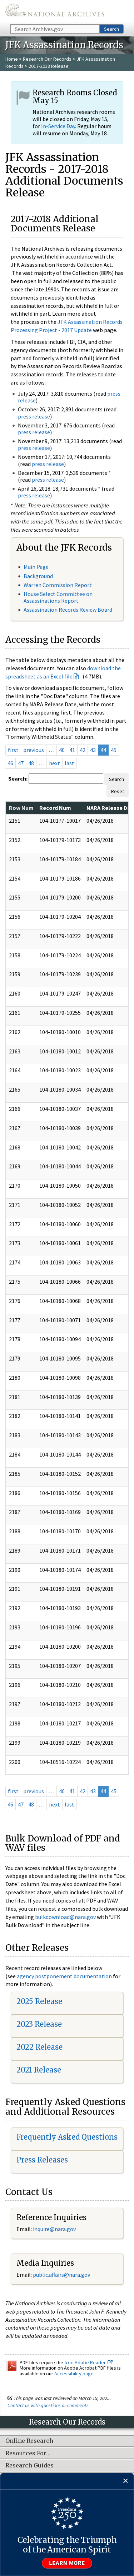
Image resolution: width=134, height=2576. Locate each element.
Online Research (29, 2441)
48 (31, 763)
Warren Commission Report (58, 584)
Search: (18, 778)
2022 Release (39, 2047)
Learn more (67, 2563)
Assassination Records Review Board (68, 609)
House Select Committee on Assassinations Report (58, 597)
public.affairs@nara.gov (61, 2274)
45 (113, 749)
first (13, 749)
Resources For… (27, 2453)
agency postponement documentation (64, 1976)
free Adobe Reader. (88, 2362)
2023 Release (39, 2024)
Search (111, 29)
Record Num (55, 807)
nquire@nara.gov (55, 2228)
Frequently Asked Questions (67, 2137)
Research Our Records (47, 59)
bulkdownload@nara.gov (65, 1916)
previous (33, 749)
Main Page (36, 566)
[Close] (125, 2481)
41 (72, 749)
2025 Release (39, 2001)
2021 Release (38, 2069)
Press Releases (42, 2159)
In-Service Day (58, 126)
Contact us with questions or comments (48, 2405)
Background (38, 576)
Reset (117, 791)
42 (82, 749)
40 (62, 749)
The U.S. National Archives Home (54, 12)
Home (11, 59)
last (69, 763)
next (54, 763)
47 (21, 763)
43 (93, 749)
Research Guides (29, 2465)
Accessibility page (74, 2373)
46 (10, 763)
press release (34, 416)
